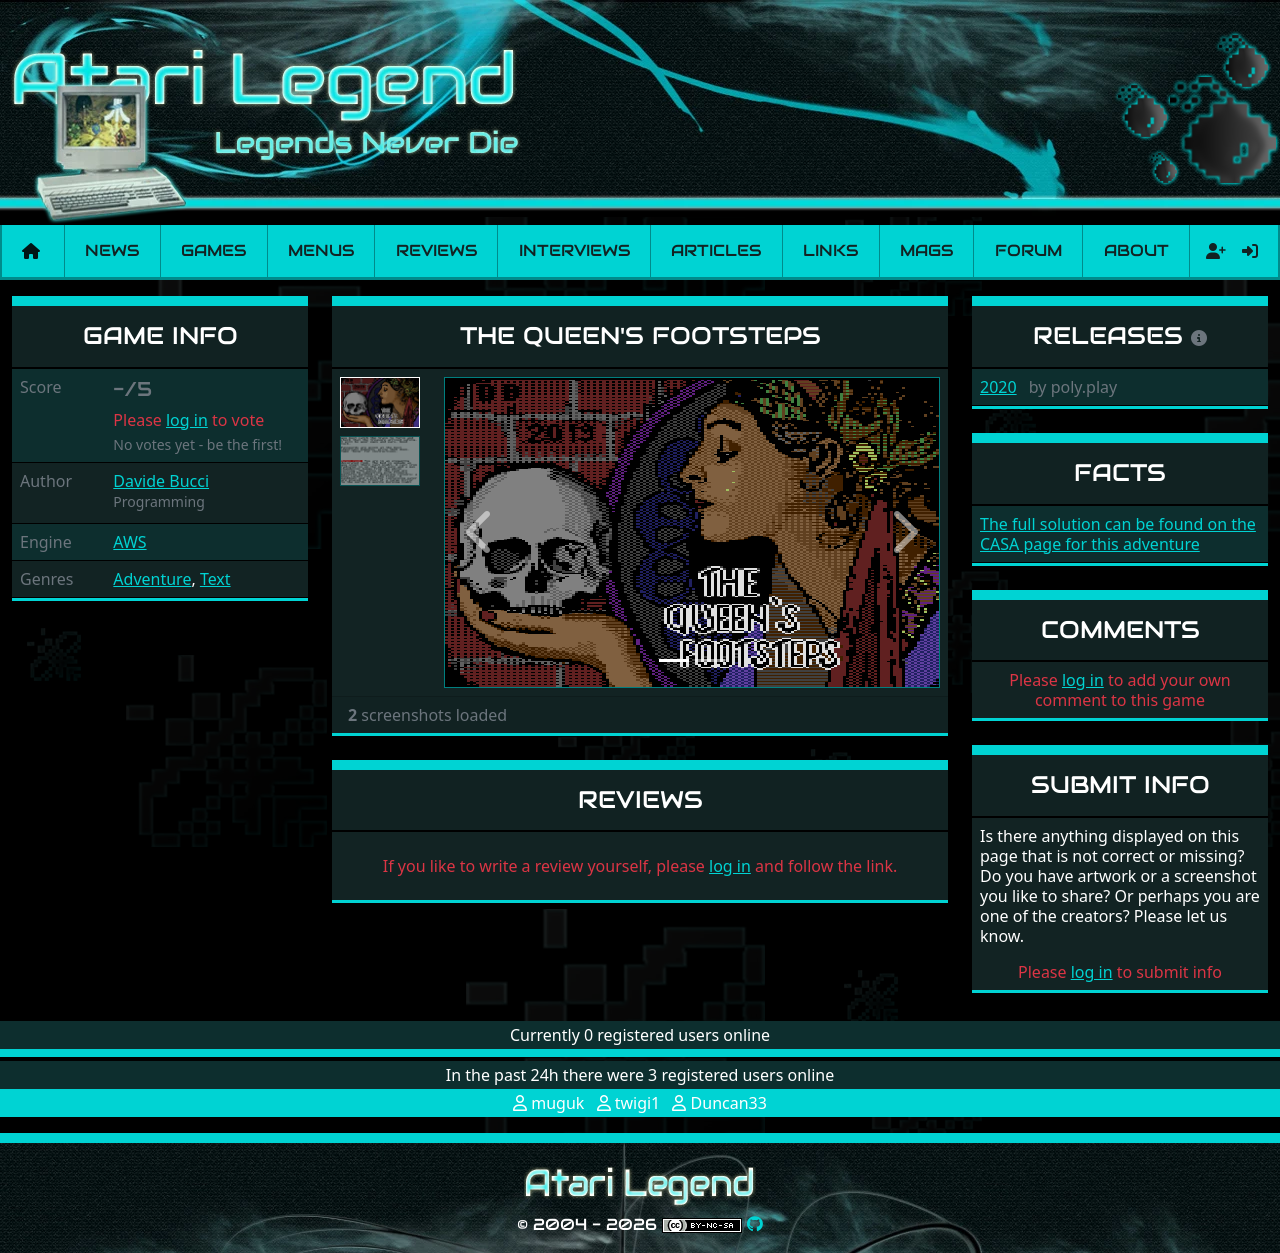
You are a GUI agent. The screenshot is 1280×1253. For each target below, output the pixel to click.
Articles (716, 250)
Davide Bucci (161, 481)
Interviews (574, 250)
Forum (1028, 250)
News (112, 250)
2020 (998, 387)
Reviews (436, 250)
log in (187, 420)
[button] (481, 532)
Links (830, 250)
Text (215, 579)
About (1136, 250)
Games (213, 250)
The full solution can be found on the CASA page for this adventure (1118, 534)
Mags (926, 250)
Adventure (152, 579)
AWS (129, 542)
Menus (321, 250)
